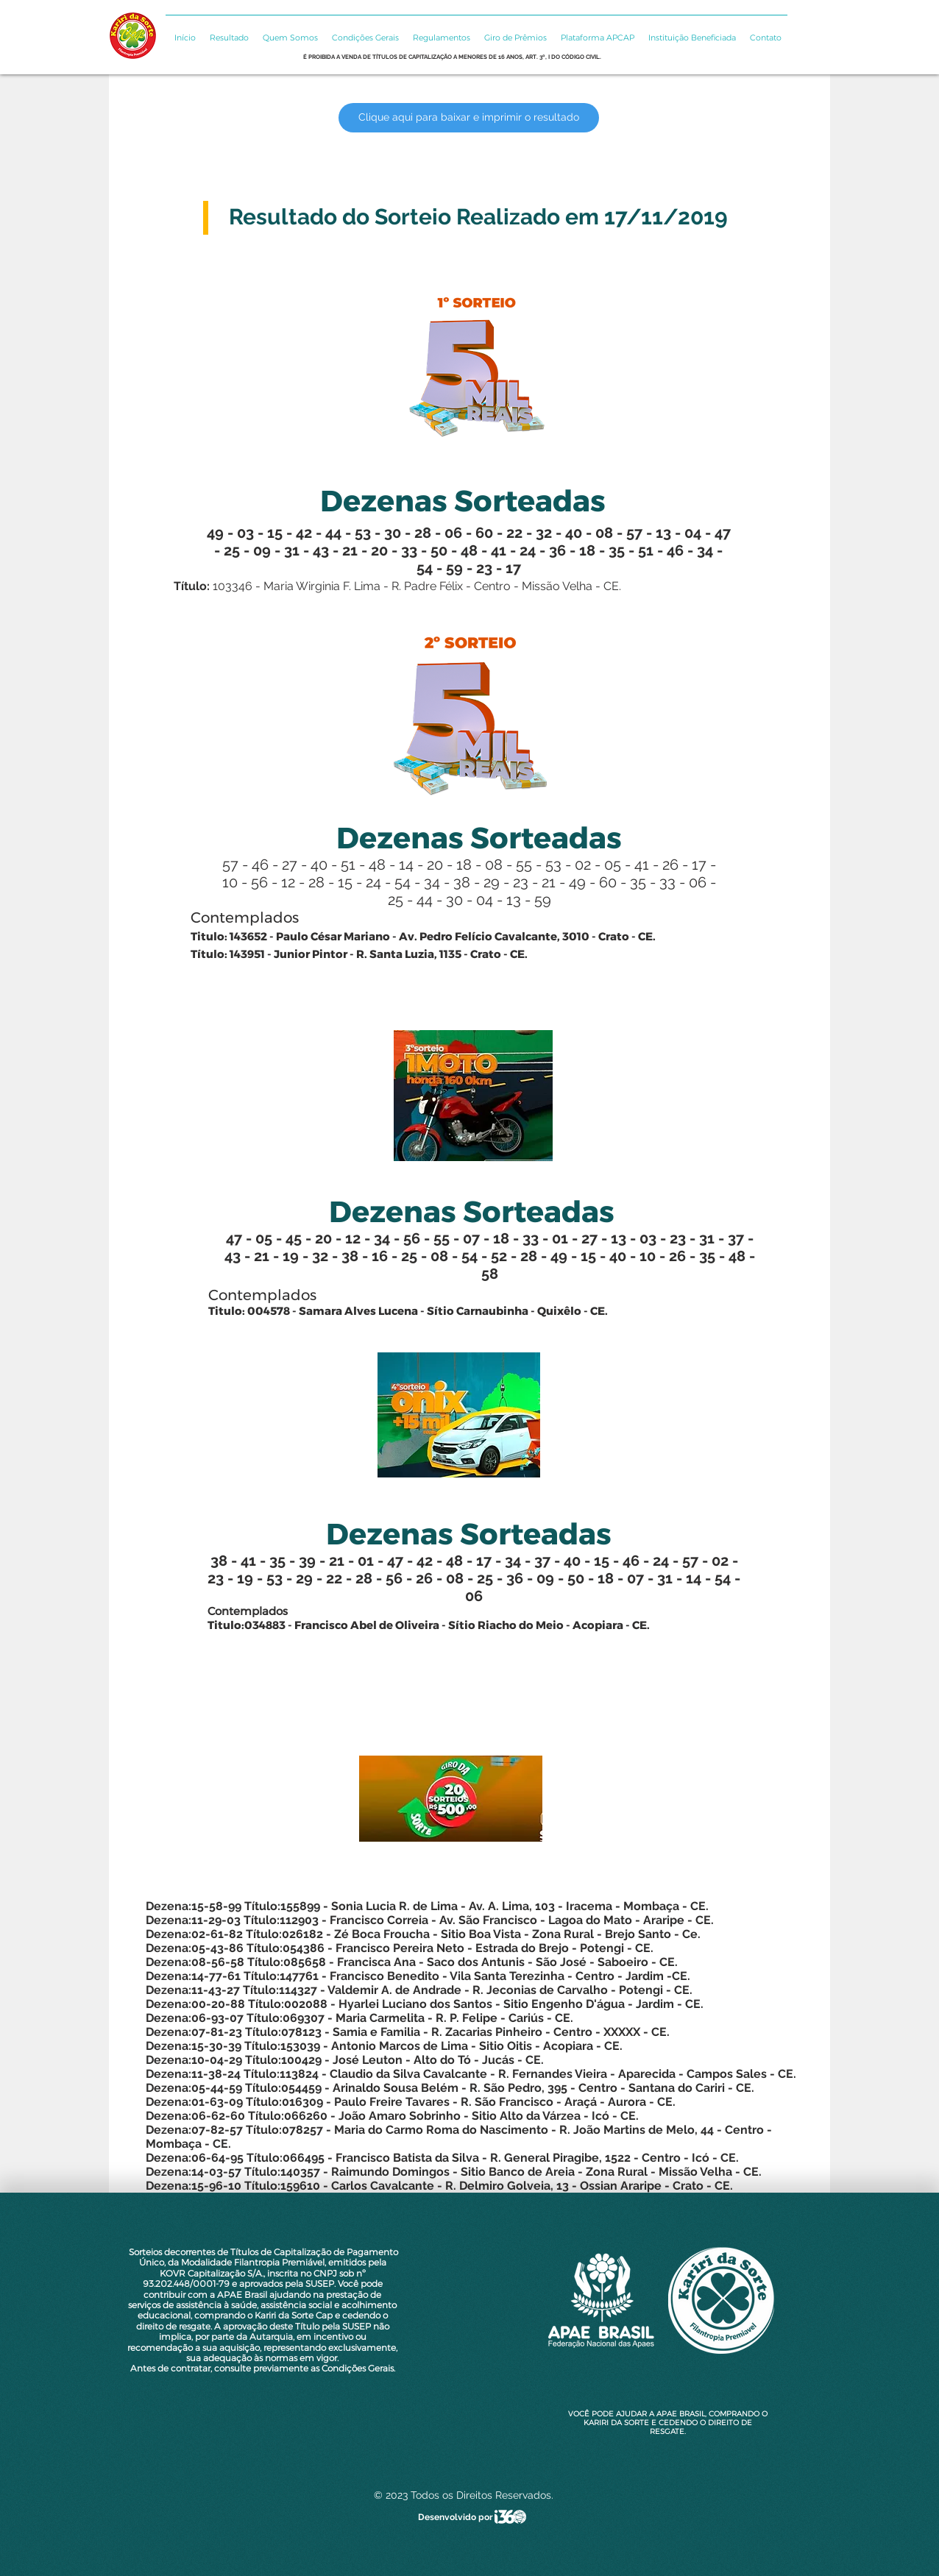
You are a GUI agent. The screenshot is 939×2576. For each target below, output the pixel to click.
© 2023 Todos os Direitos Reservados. (463, 2495)
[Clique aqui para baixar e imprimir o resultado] (469, 117)
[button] (228, 31)
